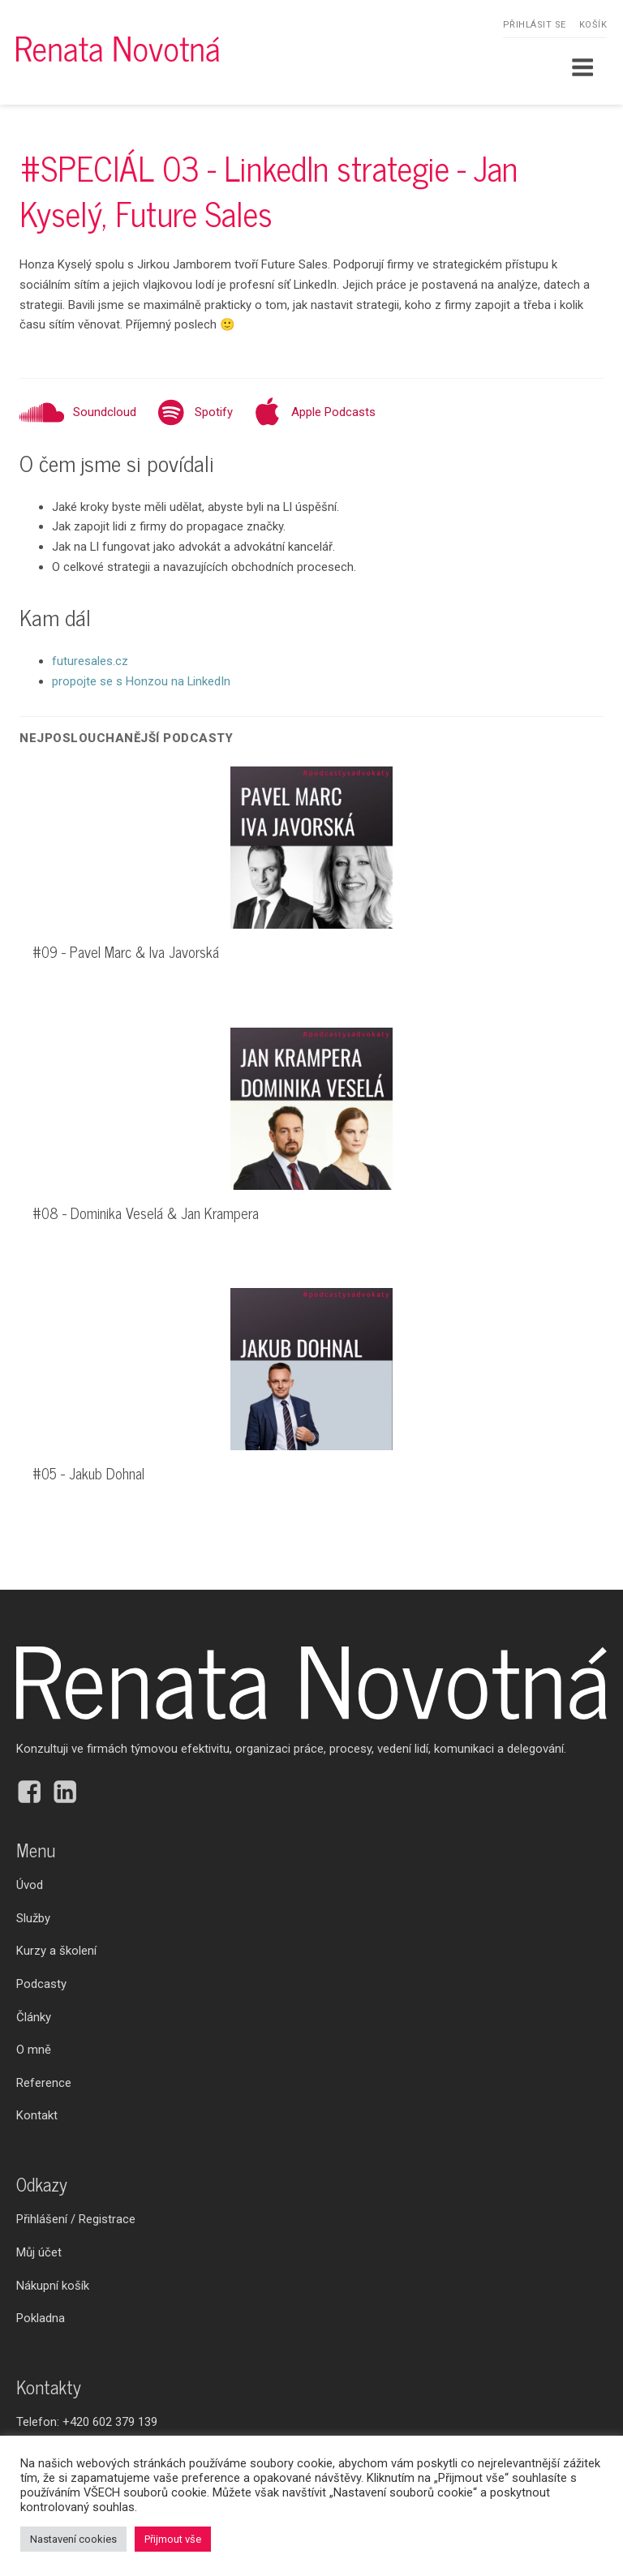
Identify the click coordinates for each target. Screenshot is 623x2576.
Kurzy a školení (56, 1950)
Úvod (29, 1885)
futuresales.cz (90, 661)
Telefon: (86, 2422)
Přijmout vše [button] (172, 2539)
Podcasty (41, 1984)
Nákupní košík (52, 2285)
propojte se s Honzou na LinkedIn (141, 681)
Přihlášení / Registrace (75, 2219)
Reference (43, 2083)
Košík (593, 24)
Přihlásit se (534, 24)
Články (33, 2017)
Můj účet (39, 2252)
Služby (33, 1918)
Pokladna (40, 2318)
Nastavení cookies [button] (73, 2539)
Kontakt (37, 2115)
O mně (33, 2049)
